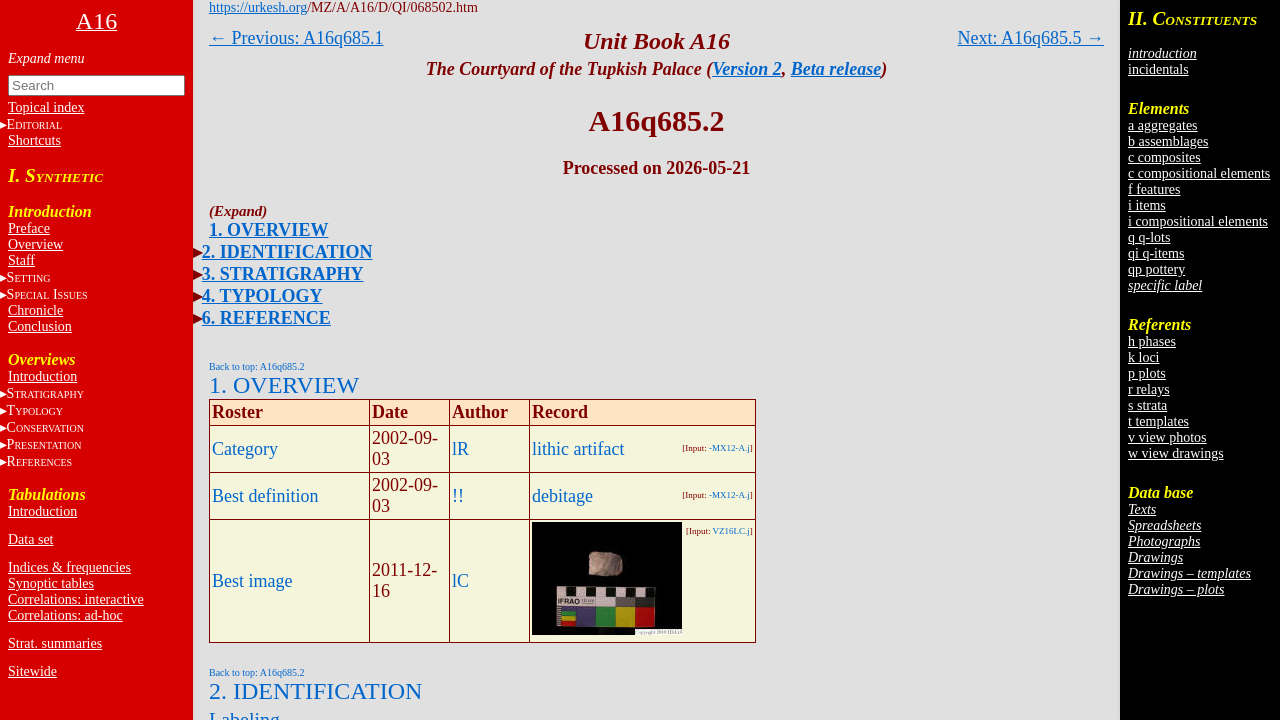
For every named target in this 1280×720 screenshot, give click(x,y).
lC (460, 581)
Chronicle (35, 310)
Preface (29, 228)
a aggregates (1163, 125)
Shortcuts (34, 140)
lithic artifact (578, 449)
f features (1154, 189)
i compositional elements (1198, 221)
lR (460, 449)
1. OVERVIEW (268, 230)
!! (458, 496)
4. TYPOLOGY (262, 296)
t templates (1158, 421)
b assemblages (1168, 141)
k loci (1144, 357)
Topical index (46, 107)
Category (245, 449)
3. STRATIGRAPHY (283, 274)
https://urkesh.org (258, 7)
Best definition (265, 496)
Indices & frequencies (69, 567)
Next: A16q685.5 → (1031, 38)
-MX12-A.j (729, 448)
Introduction (42, 376)
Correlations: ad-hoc (65, 615)
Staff (21, 260)
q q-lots (1149, 237)
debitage (562, 496)
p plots (1147, 373)
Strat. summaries (55, 643)
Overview (35, 244)
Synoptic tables (51, 583)
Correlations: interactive (76, 599)
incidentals (1158, 69)
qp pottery (1156, 269)
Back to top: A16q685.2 (257, 366)
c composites (1164, 157)
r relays (1149, 389)
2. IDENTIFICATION (287, 252)
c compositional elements (1199, 173)
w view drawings (1176, 453)
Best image (252, 581)
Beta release (836, 69)
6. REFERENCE (266, 318)
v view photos (1167, 437)
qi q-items (1156, 253)
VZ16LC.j (731, 531)
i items (1147, 205)
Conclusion (40, 326)
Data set (30, 539)
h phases (1152, 341)
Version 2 (747, 69)
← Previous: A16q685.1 (296, 38)
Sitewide (32, 671)
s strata (1147, 405)
